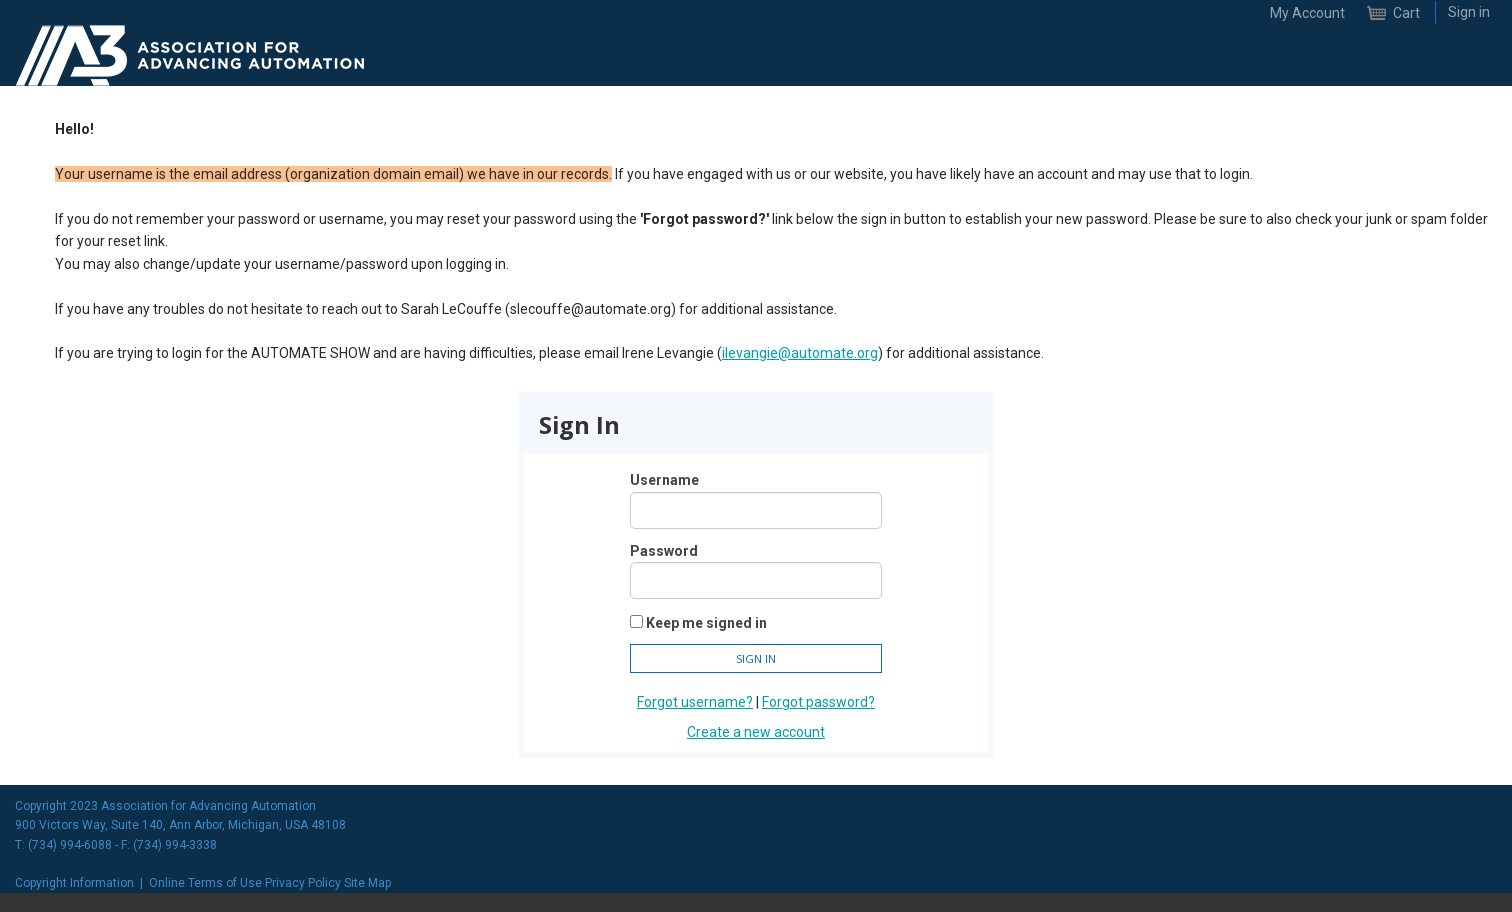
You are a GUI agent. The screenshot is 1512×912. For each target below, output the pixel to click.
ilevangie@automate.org (800, 353)
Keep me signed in (706, 623)
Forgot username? (695, 702)
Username (664, 480)
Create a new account (756, 732)
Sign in (1469, 12)
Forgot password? (818, 702)
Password (664, 551)
